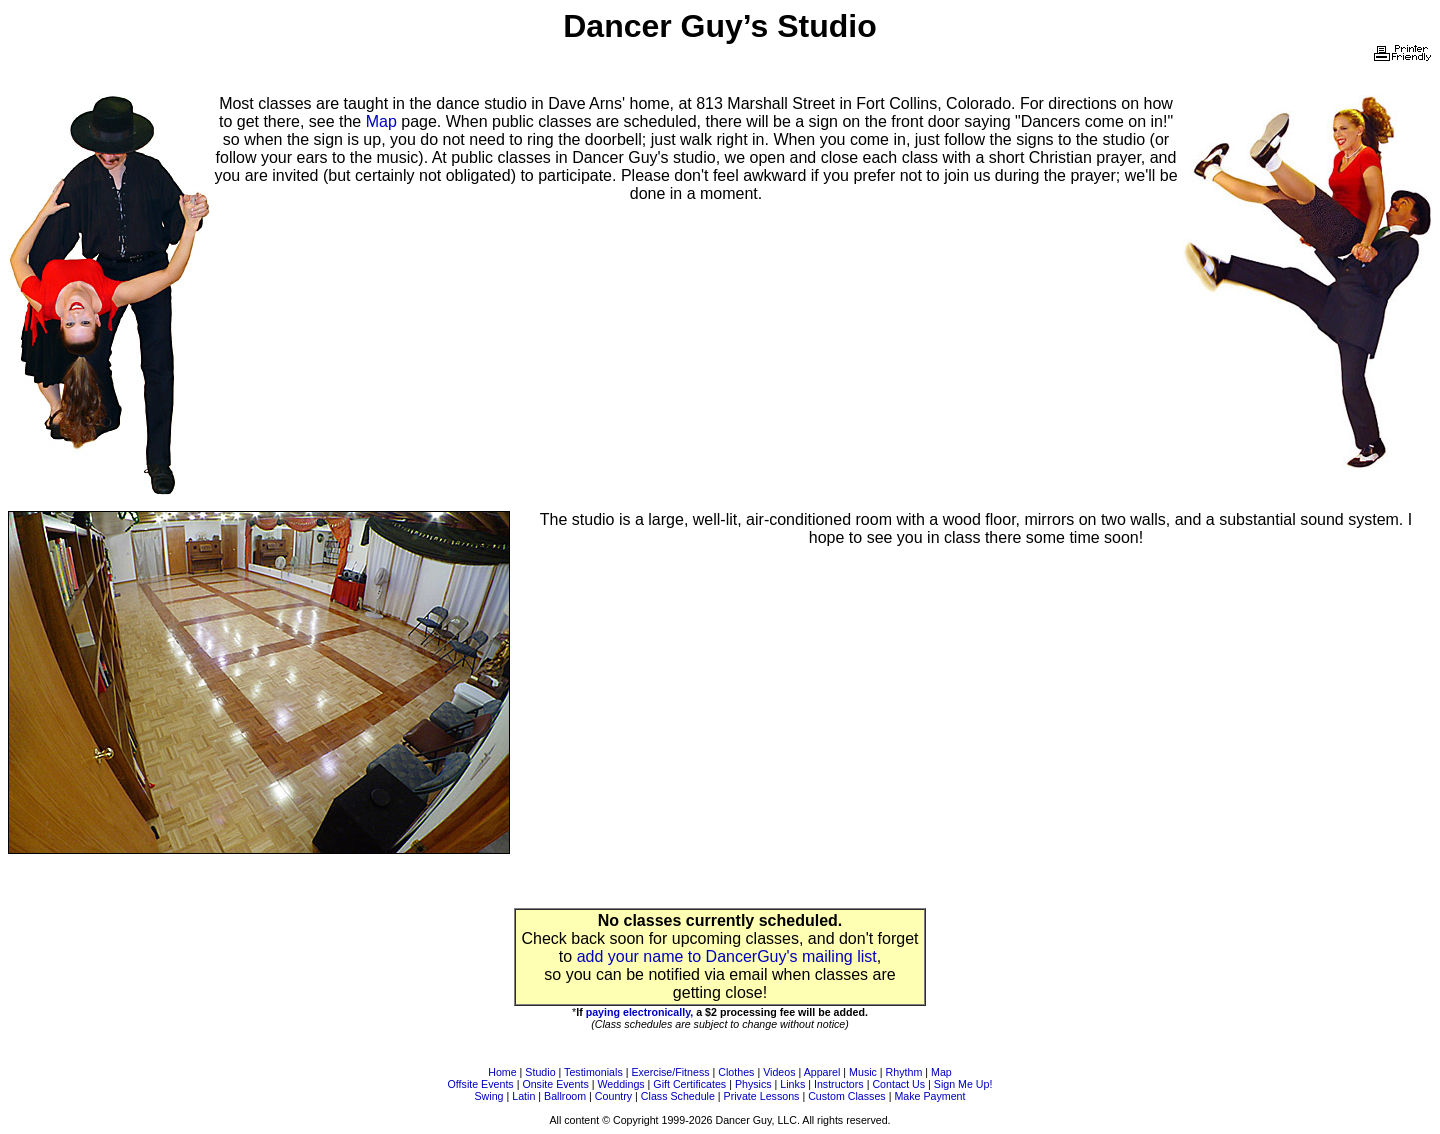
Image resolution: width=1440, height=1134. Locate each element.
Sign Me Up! (963, 1084)
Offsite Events (481, 1084)
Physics (753, 1084)
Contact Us (898, 1084)
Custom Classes (847, 1096)
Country (613, 1096)
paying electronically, (640, 1012)
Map (381, 121)
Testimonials (593, 1072)
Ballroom (565, 1096)
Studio (540, 1072)
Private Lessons (762, 1096)
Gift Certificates (689, 1084)
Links (792, 1084)
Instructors (839, 1084)
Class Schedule (678, 1096)
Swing (489, 1096)
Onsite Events (555, 1084)
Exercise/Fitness (670, 1072)
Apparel (822, 1072)
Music (863, 1072)
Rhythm (904, 1072)
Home (502, 1072)
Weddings (620, 1084)
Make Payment (929, 1096)
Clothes (736, 1072)
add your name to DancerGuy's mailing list (727, 956)
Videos (779, 1072)
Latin (523, 1096)
